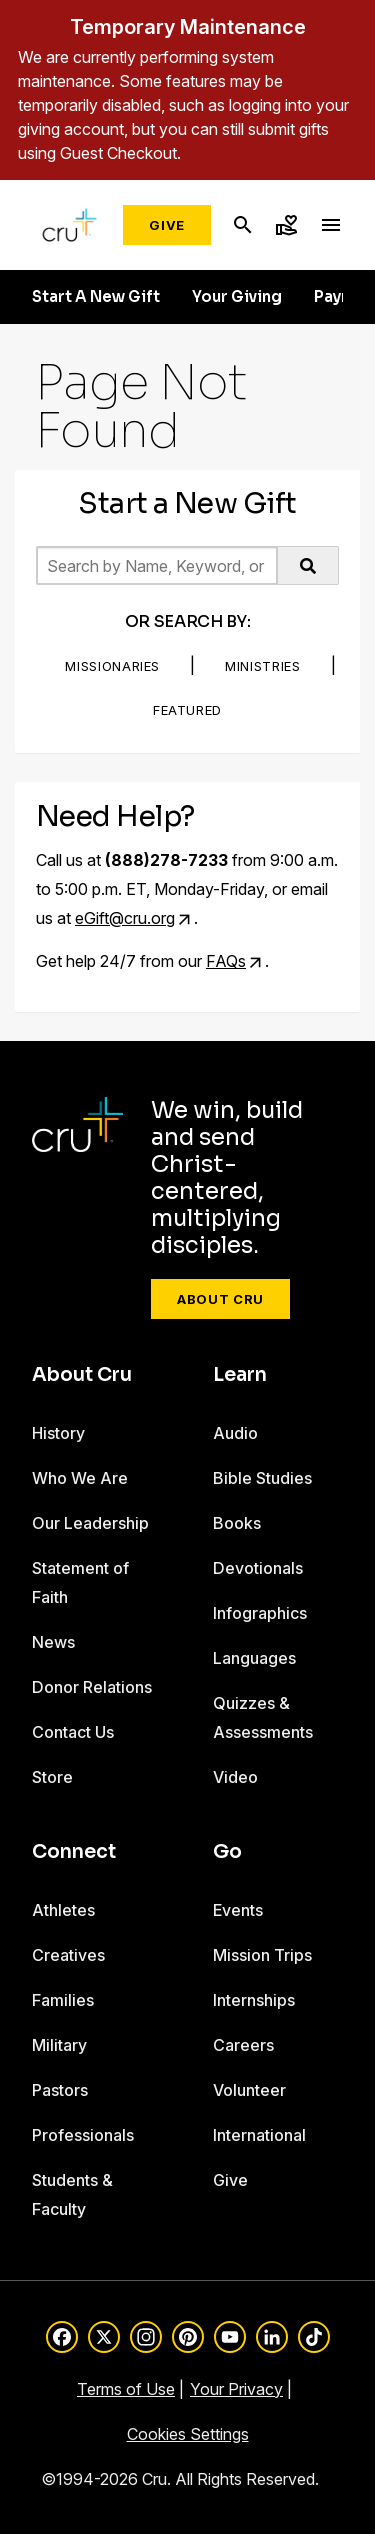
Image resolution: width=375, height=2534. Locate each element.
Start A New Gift (96, 297)
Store (52, 1777)
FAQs (226, 961)
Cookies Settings (188, 2434)
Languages (254, 1658)
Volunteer (249, 2090)
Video (235, 1777)
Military (59, 2045)
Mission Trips (262, 1955)
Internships (254, 2000)
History (58, 1433)
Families (63, 2000)
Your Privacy (236, 2389)
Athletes (63, 1910)
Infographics (260, 1613)
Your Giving (237, 297)
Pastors (60, 2090)
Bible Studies (262, 1478)
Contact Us (73, 1732)
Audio (235, 1433)
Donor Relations (92, 1687)
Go (227, 1852)
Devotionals (258, 1568)
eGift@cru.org (125, 918)
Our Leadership (90, 1523)
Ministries (263, 666)
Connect (74, 1852)
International (259, 2135)
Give (167, 225)
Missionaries (112, 666)
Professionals (83, 2135)
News (53, 1642)
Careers (243, 2045)
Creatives (68, 1955)
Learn (240, 1375)
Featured (187, 710)
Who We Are (80, 1478)
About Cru (220, 1299)
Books (237, 1523)
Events (238, 1910)
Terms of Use (126, 2389)
